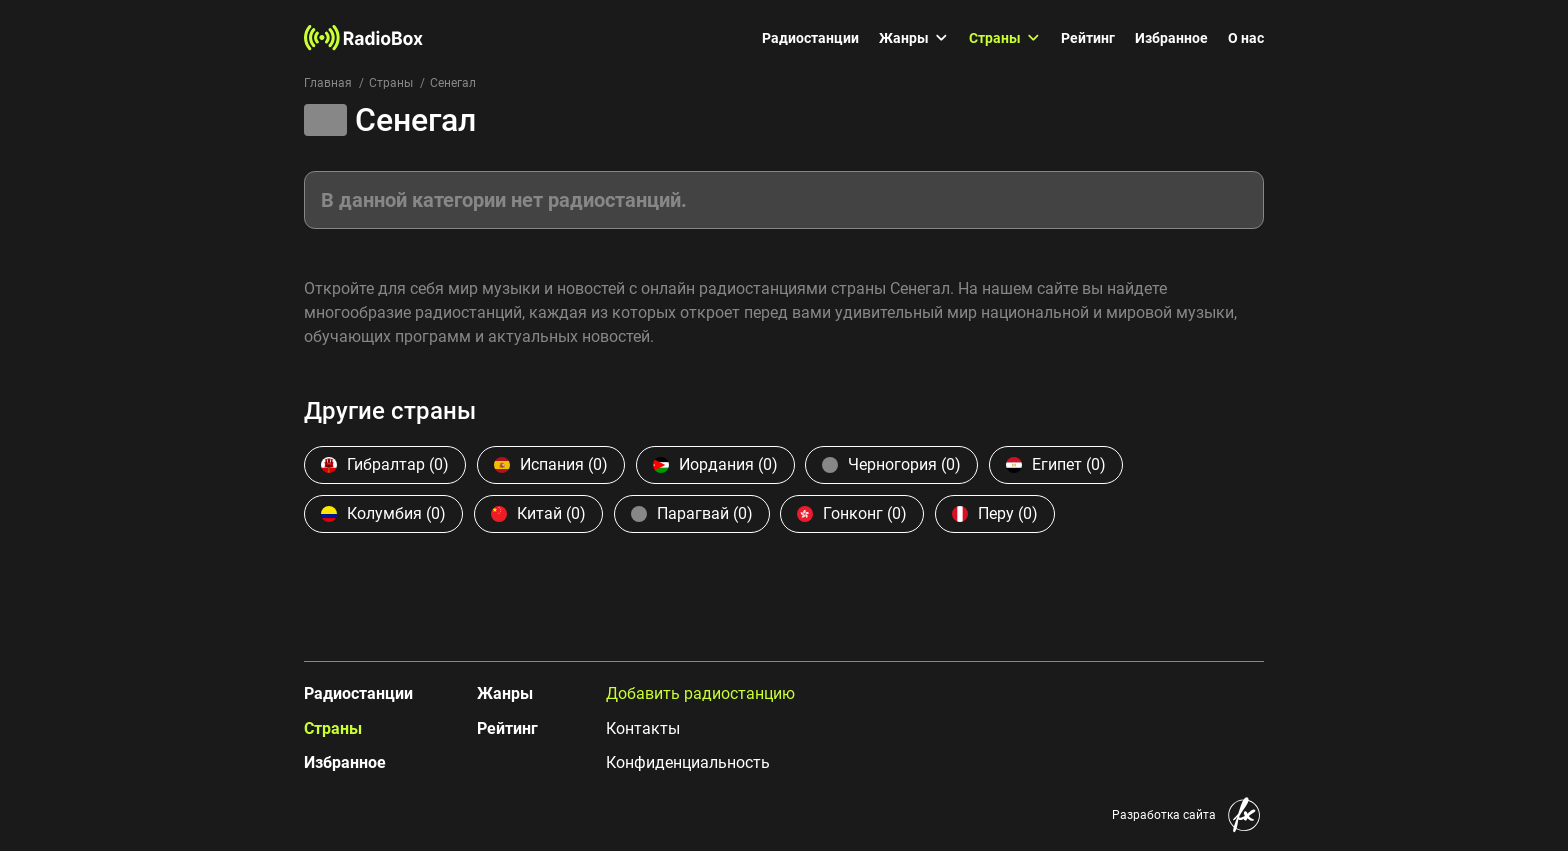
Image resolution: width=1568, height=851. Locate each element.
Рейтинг (1088, 38)
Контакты (643, 728)
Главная (328, 83)
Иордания (715, 464)
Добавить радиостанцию (700, 693)
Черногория (891, 464)
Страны (1005, 38)
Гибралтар (385, 464)
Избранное (1171, 38)
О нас (1246, 38)
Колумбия (383, 513)
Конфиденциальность (688, 762)
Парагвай (692, 513)
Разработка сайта (1164, 815)
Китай (538, 513)
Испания (551, 464)
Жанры (914, 38)
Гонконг (852, 513)
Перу (995, 513)
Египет (1056, 464)
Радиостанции (810, 38)
